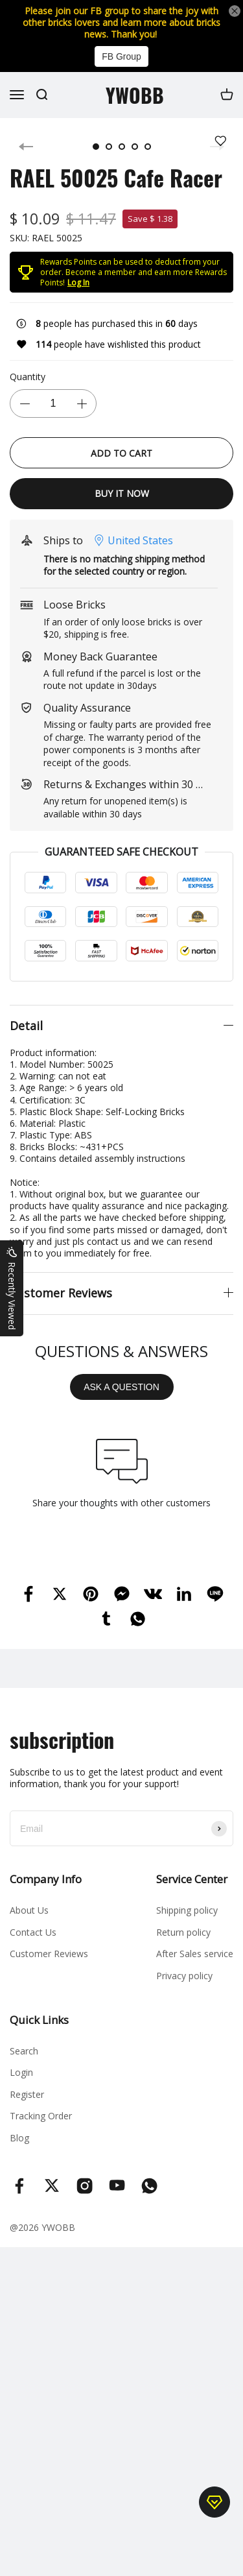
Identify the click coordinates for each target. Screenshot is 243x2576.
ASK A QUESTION (121, 1387)
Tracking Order (41, 2116)
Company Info (46, 1879)
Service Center (191, 1879)
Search (24, 2051)
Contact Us (33, 1932)
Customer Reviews (49, 1953)
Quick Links (39, 2019)
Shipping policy (187, 1910)
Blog (19, 2138)
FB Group (121, 56)
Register (27, 2094)
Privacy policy (184, 1975)
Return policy (183, 1932)
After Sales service (194, 1953)
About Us (29, 1910)
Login (21, 2072)
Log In (78, 282)
